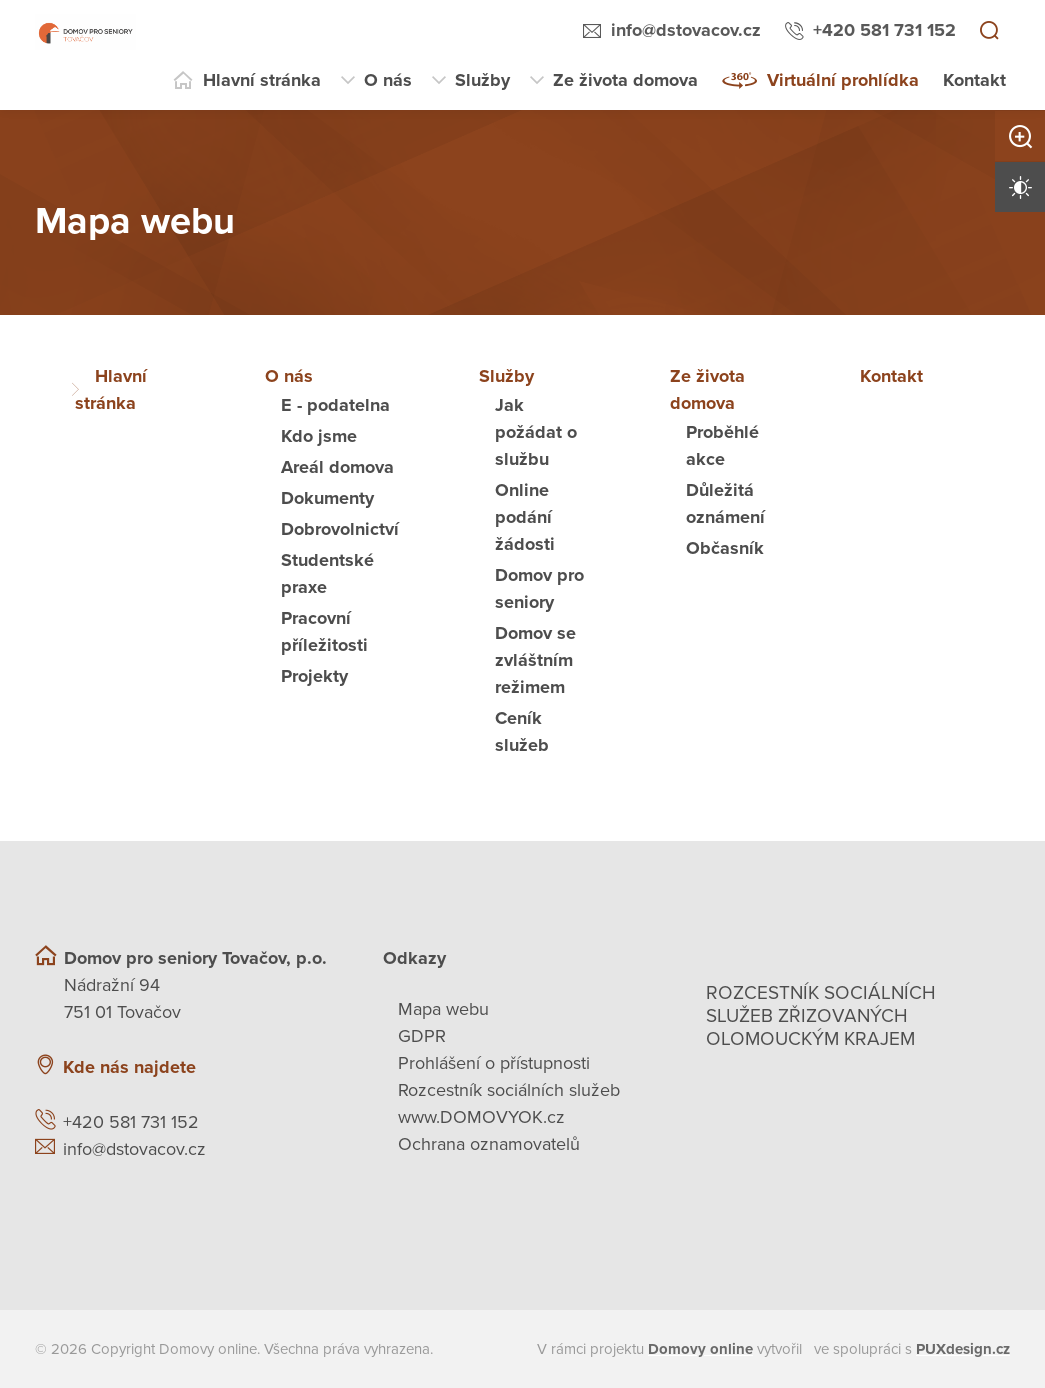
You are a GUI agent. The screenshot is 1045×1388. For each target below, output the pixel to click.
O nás (388, 80)
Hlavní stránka (262, 80)
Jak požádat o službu (536, 432)
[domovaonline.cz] (700, 1349)
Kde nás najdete (129, 1067)
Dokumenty (327, 498)
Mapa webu (443, 1009)
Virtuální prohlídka (843, 80)
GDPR (422, 1036)
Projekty (314, 676)
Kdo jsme (319, 436)
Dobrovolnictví (340, 529)
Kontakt (974, 80)
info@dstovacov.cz (686, 30)
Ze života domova (625, 80)
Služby (482, 80)
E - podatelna (335, 405)
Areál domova (337, 467)
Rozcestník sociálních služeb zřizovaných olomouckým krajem (821, 1016)
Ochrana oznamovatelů (489, 1144)
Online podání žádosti (525, 517)
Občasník (725, 548)
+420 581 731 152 (884, 30)
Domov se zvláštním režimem (535, 660)
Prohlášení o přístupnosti (494, 1063)
